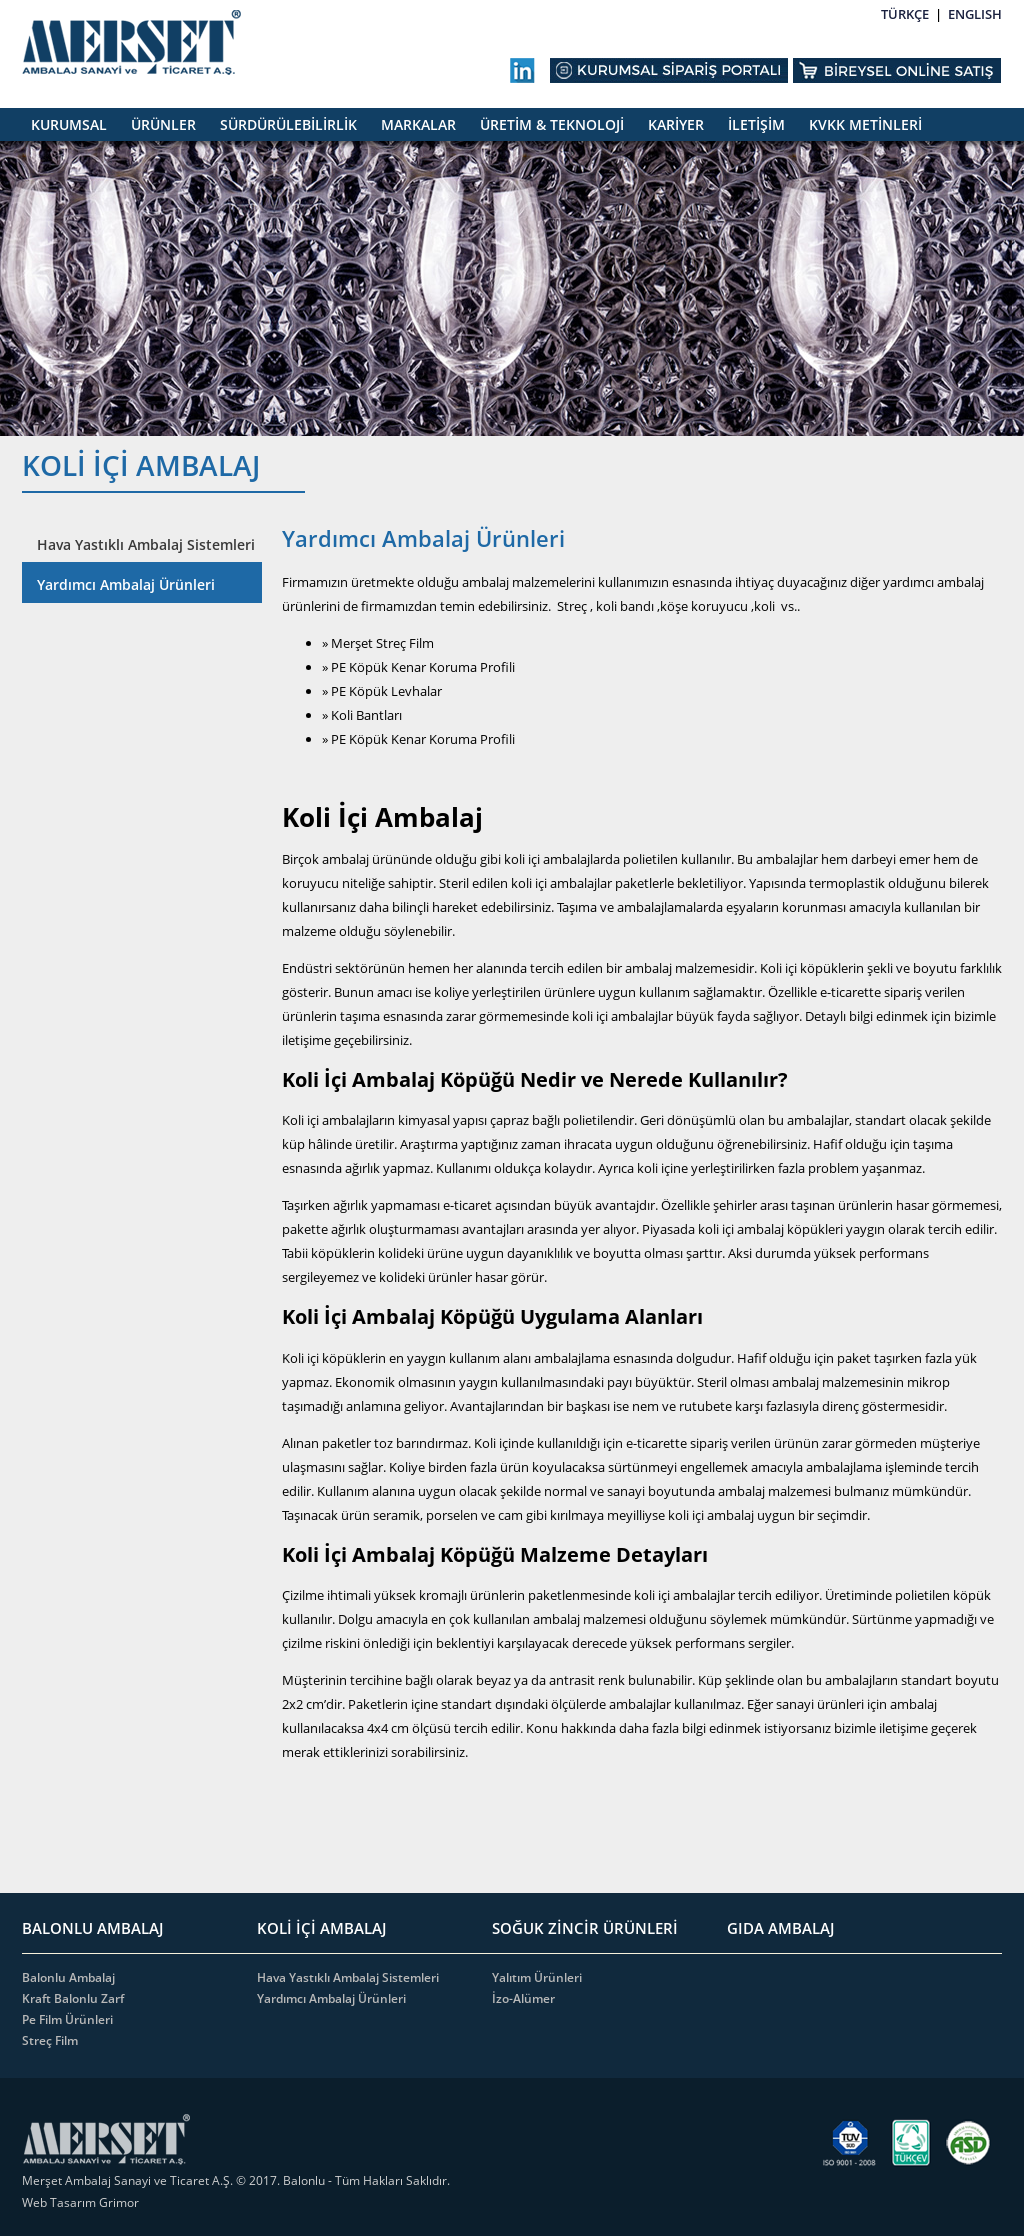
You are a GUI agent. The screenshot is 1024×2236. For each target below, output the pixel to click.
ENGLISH (975, 14)
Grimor (119, 2202)
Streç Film (50, 2040)
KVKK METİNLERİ (865, 124)
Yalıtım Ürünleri (537, 1977)
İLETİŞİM (756, 124)
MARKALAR (418, 124)
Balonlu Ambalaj (68, 1977)
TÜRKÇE (905, 14)
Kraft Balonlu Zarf (73, 1998)
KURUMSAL (69, 124)
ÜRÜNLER (163, 124)
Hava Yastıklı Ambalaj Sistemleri (146, 544)
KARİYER (676, 124)
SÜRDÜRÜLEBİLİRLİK (288, 124)
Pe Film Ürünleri (67, 2019)
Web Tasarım (60, 2202)
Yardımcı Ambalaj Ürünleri (126, 584)
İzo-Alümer (523, 1998)
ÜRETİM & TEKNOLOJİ (552, 124)
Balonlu (304, 2180)
